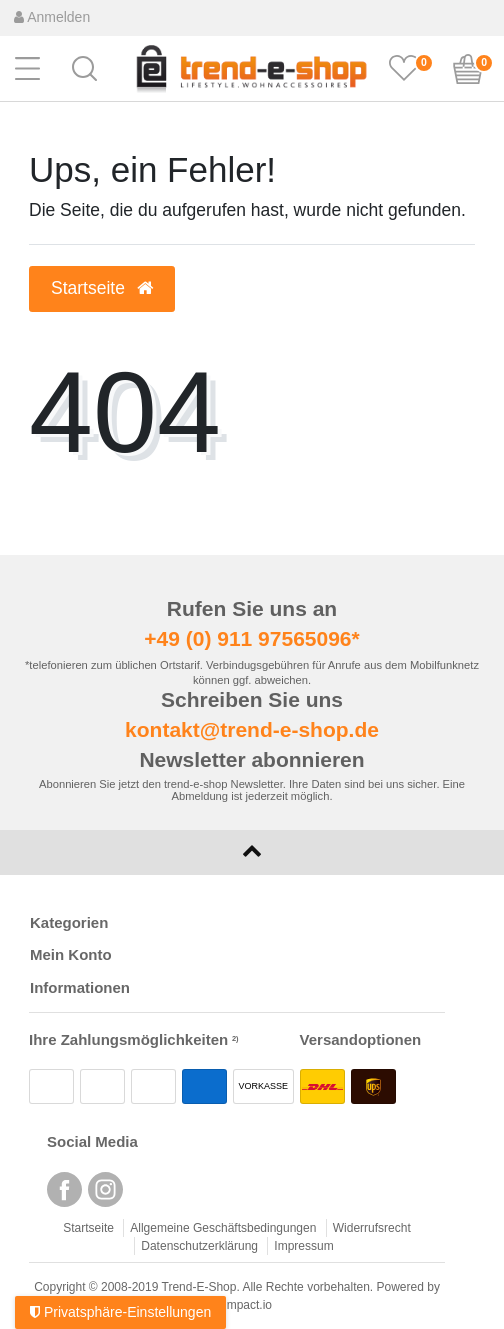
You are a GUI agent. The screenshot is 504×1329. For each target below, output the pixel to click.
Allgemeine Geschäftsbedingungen (223, 1228)
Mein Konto (71, 954)
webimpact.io (237, 1305)
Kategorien (69, 922)
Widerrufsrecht (372, 1228)
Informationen (80, 987)
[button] (84, 67)
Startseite (88, 1228)
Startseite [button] (102, 288)
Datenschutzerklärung (199, 1246)
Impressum (303, 1246)
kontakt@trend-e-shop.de (252, 729)
